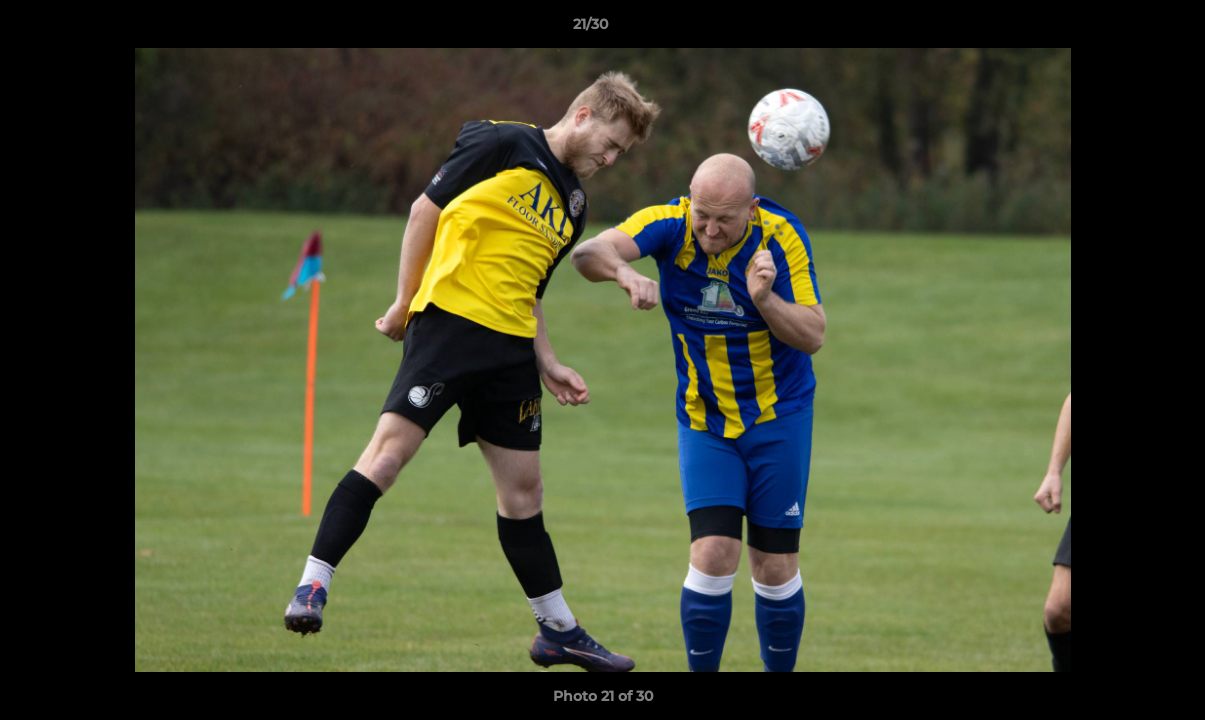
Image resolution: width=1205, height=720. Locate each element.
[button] (1121, 29)
